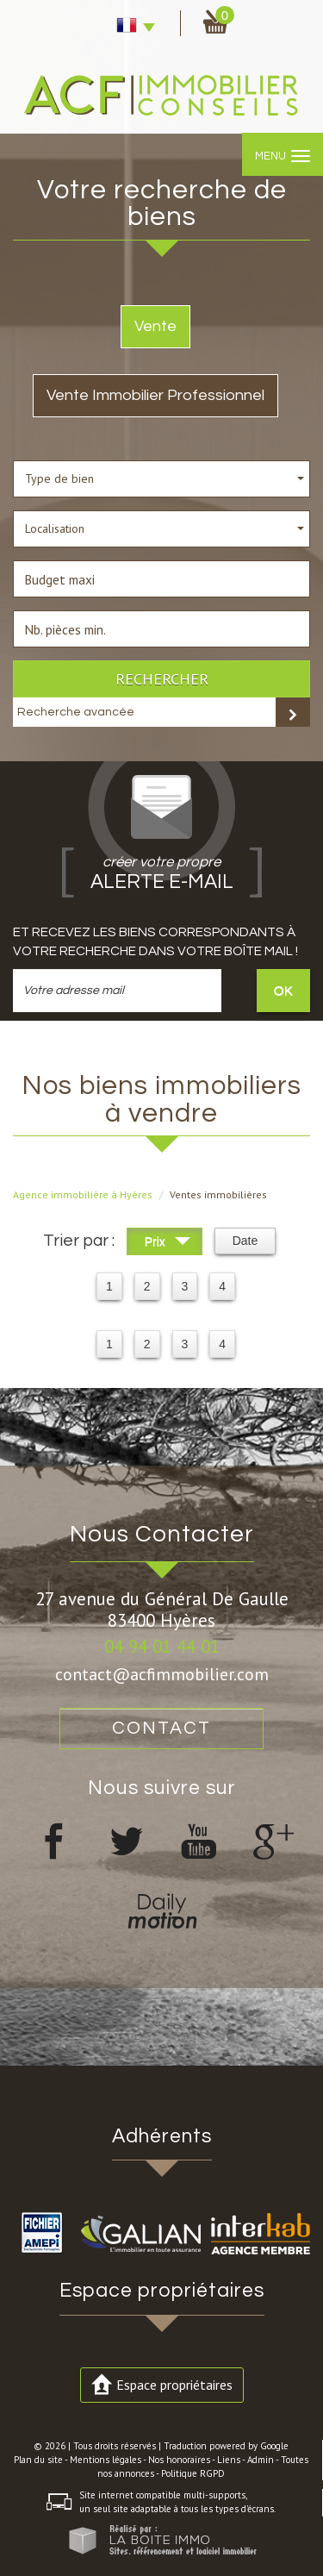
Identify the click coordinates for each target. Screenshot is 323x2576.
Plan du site (38, 2460)
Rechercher (161, 678)
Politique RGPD (193, 2473)
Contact (161, 1728)
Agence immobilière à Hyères (82, 1194)
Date (245, 1240)
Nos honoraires (179, 2460)
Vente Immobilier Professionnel (155, 395)
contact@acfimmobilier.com (162, 1674)
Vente (155, 326)
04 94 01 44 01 (162, 1646)
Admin (260, 2460)
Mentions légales (105, 2460)
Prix (167, 1244)
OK (283, 990)
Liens (228, 2460)
